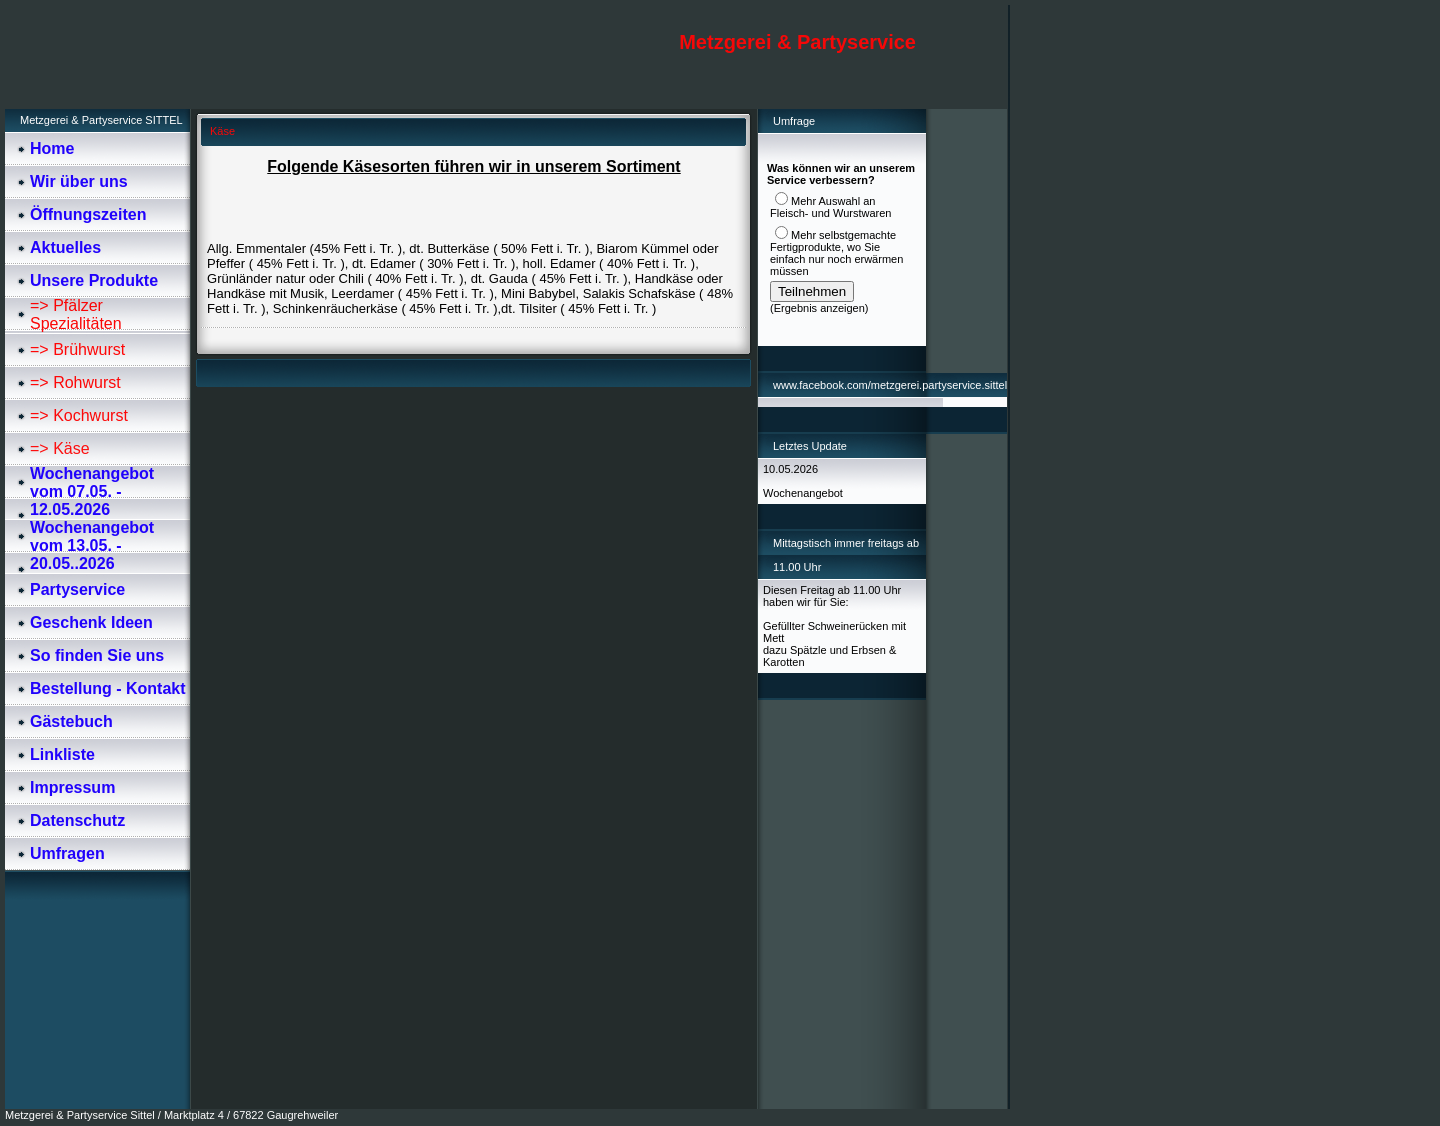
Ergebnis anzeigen (819, 308)
